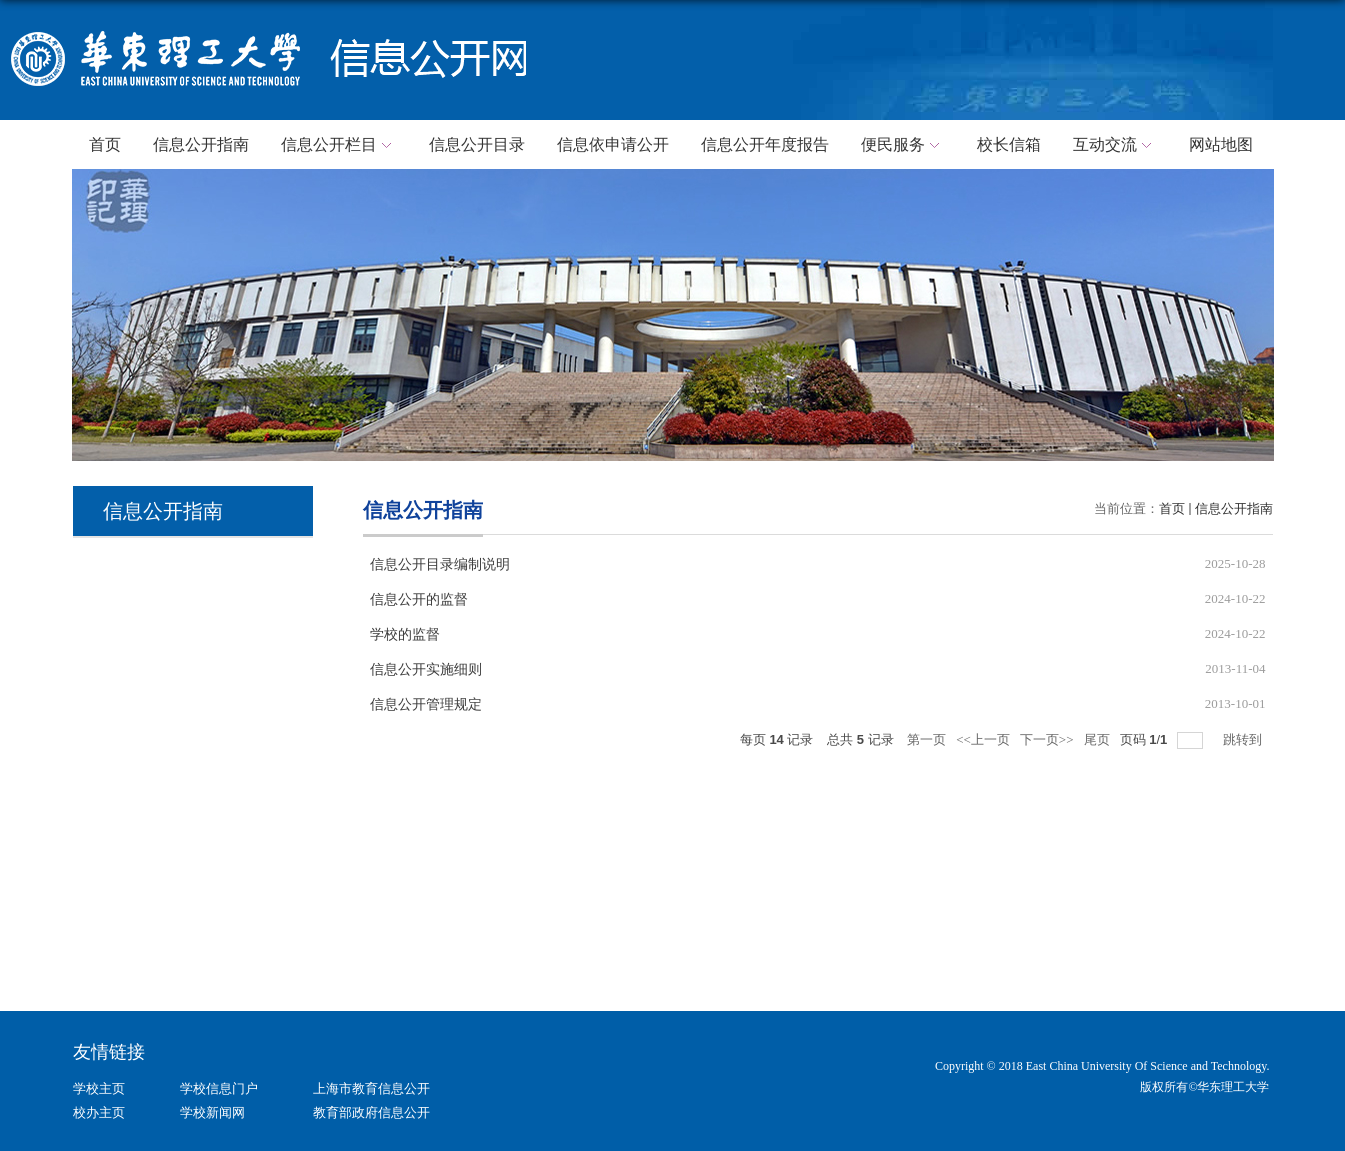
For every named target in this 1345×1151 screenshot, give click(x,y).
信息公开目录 (477, 144)
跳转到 (1244, 739)
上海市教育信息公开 (371, 1088)
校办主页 (99, 1112)
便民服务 (903, 146)
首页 (105, 144)
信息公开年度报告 (765, 144)
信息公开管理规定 (426, 704)
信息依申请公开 (613, 144)
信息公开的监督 (419, 599)
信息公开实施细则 (426, 669)
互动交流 (1115, 146)
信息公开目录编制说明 (440, 564)
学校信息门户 (219, 1088)
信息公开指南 (201, 144)
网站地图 (1221, 144)
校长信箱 (1009, 144)
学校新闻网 (212, 1112)
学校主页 (99, 1088)
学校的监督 (405, 634)
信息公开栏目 (339, 146)
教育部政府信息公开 (371, 1112)
